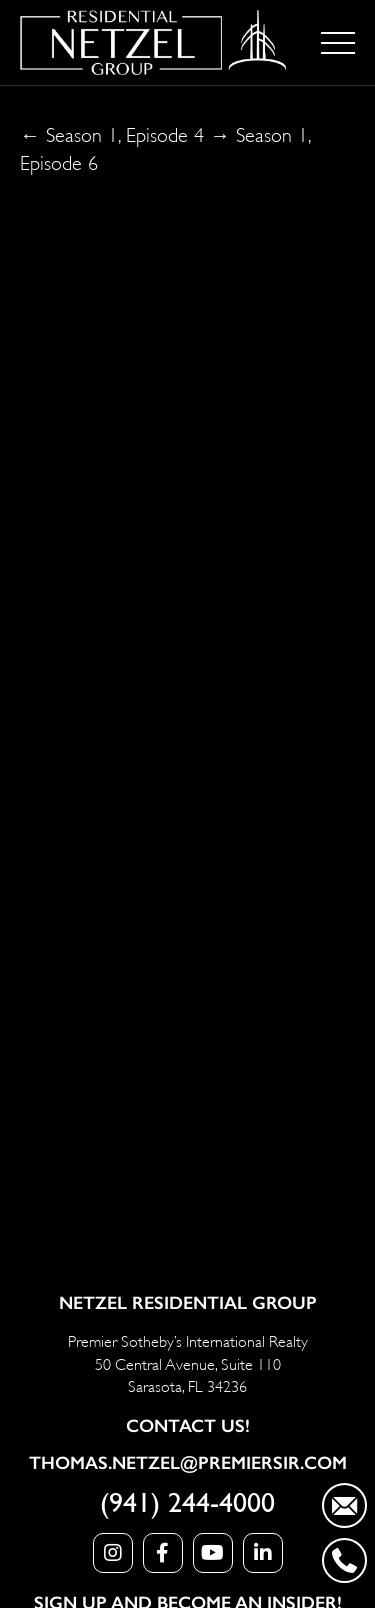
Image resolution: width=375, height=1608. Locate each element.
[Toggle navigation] (338, 43)
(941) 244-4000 (187, 1504)
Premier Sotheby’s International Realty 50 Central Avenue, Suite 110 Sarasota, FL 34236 (188, 1362)
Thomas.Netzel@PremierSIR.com (188, 1463)
